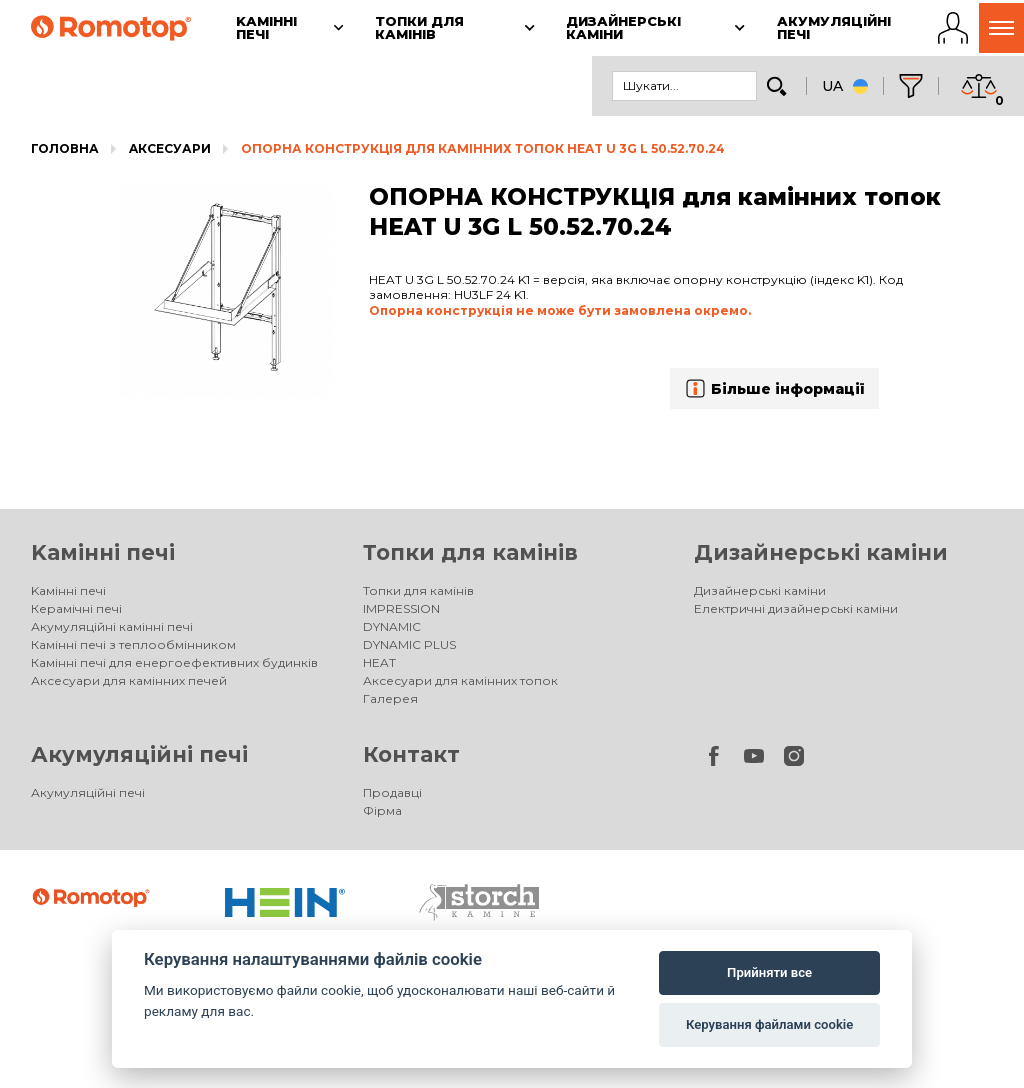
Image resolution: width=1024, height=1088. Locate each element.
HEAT (379, 662)
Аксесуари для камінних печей (129, 680)
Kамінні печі (103, 552)
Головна (65, 148)
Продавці (392, 792)
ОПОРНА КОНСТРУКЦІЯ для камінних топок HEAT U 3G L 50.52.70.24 (483, 148)
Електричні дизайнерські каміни (796, 608)
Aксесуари (170, 148)
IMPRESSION (401, 608)
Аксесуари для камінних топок (460, 680)
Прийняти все (769, 972)
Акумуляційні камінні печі (112, 626)
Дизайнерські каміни (821, 552)
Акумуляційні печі (139, 754)
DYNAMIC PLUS (409, 644)
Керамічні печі (76, 608)
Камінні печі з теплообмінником (133, 644)
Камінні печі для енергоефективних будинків (174, 662)
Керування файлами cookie (769, 1024)
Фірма (382, 810)
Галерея (390, 698)
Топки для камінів (470, 552)
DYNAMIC (392, 626)
